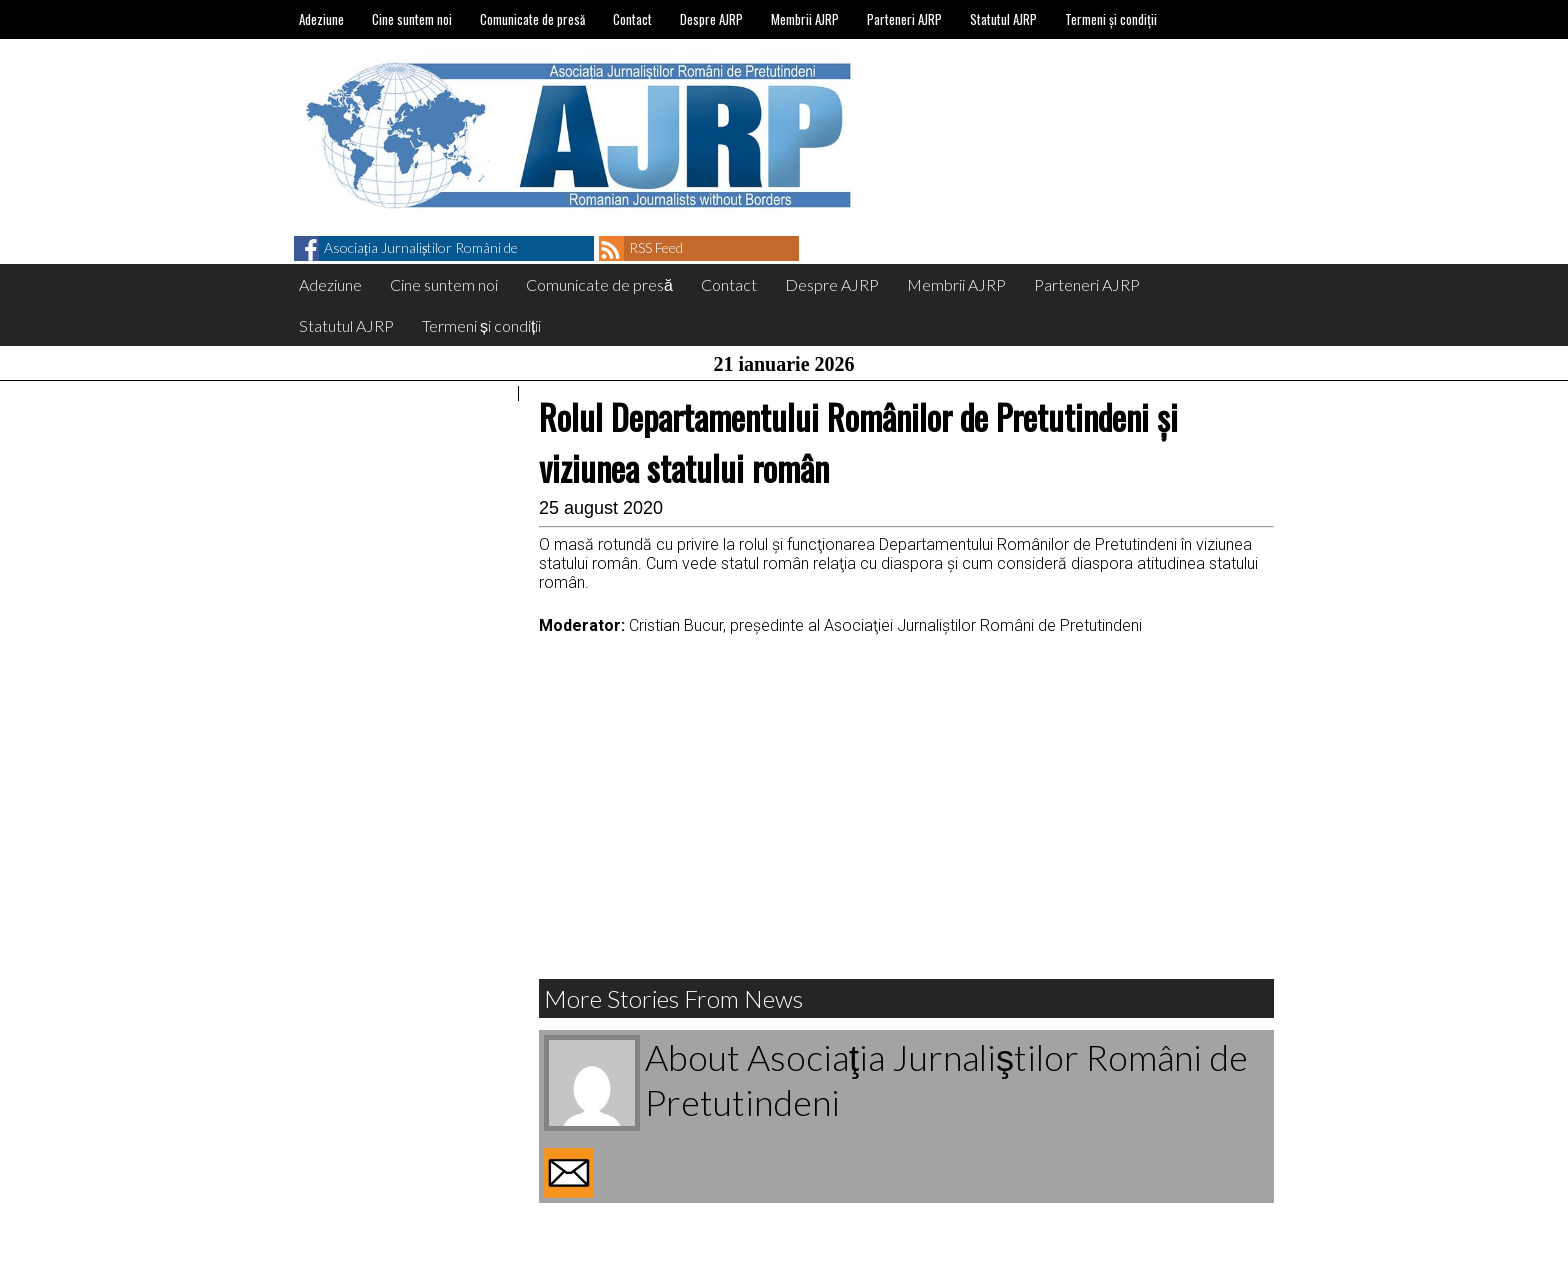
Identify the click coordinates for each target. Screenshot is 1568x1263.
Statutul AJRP (1003, 19)
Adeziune (321, 19)
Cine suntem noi (412, 19)
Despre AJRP (711, 19)
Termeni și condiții (1111, 19)
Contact (632, 19)
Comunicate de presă (532, 19)
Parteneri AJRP (904, 19)
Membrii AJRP (805, 19)
